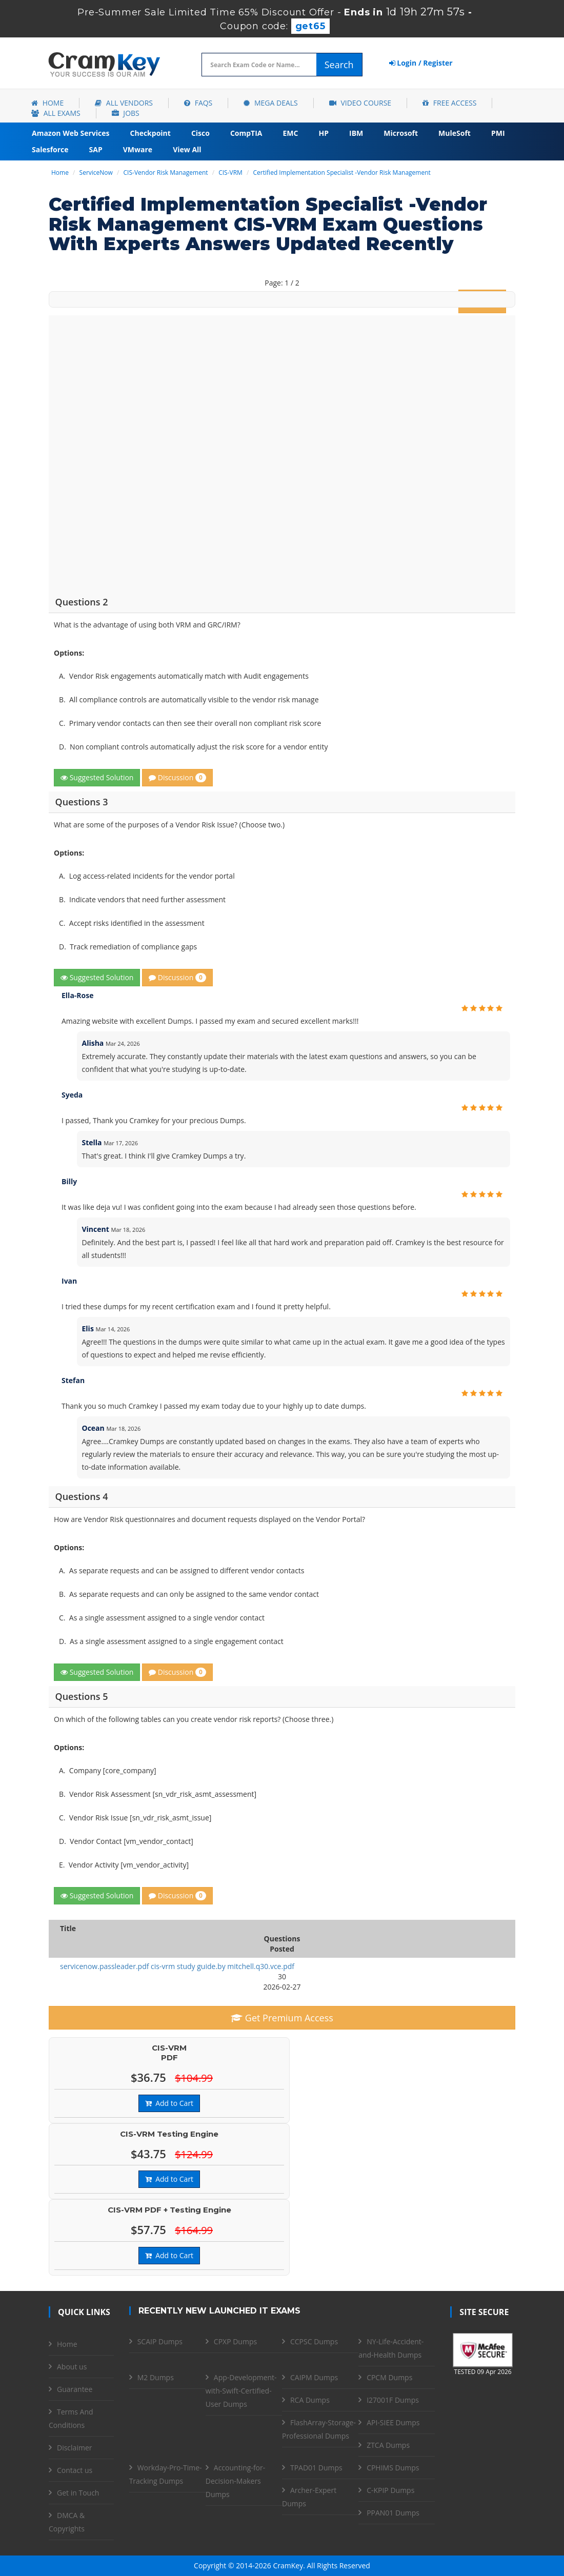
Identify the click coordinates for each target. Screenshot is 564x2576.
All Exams (55, 113)
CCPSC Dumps (314, 2341)
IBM (356, 133)
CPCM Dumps (389, 2377)
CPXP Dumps (235, 2341)
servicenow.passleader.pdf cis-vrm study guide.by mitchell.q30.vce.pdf (177, 1966)
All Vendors (124, 103)
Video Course (360, 103)
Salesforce (50, 149)
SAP (96, 149)
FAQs (198, 103)
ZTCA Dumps (388, 2445)
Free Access (449, 103)
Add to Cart (169, 2103)
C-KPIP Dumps (390, 2490)
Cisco (200, 133)
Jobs (125, 113)
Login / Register (421, 63)
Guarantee (74, 2389)
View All (187, 149)
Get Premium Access (282, 2018)
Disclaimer (74, 2447)
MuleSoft (454, 133)
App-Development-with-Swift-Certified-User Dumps (241, 2390)
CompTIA (246, 133)
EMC (290, 133)
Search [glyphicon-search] (339, 64)
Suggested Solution (97, 777)
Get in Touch (78, 2493)
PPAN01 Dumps (393, 2513)
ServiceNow (96, 172)
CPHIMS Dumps (393, 2467)
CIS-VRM (230, 172)
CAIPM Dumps (314, 2377)
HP (323, 133)
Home (47, 103)
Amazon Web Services (71, 133)
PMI (498, 133)
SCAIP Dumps (160, 2341)
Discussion (177, 777)
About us (72, 2366)
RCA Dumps (310, 2400)
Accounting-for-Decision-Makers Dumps (235, 2481)
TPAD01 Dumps (316, 2467)
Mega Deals (270, 103)
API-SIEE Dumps (393, 2422)
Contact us (74, 2470)
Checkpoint (150, 133)
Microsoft (401, 133)
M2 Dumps (155, 2377)
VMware (137, 149)
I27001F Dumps (393, 2400)
